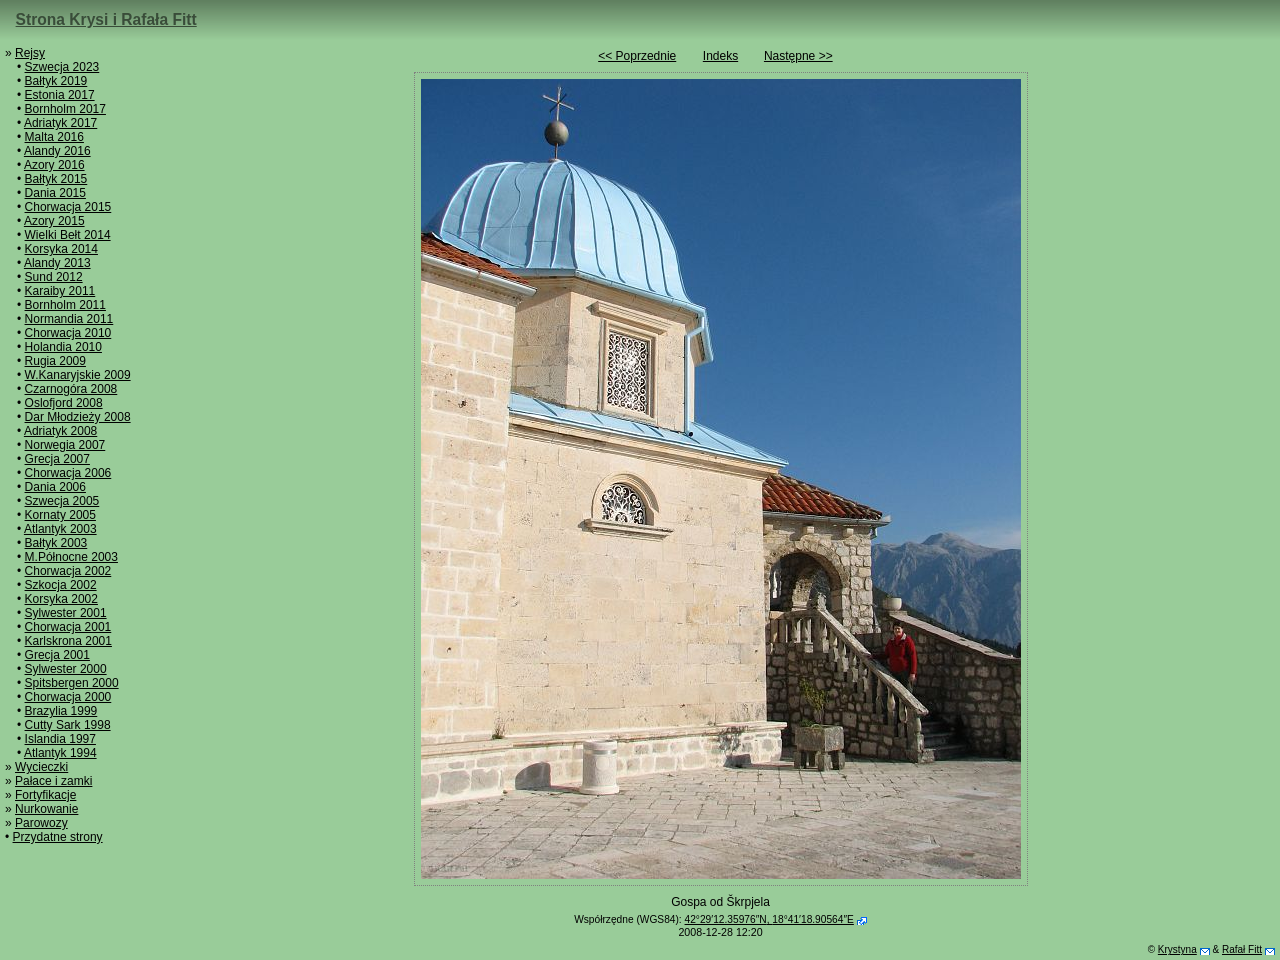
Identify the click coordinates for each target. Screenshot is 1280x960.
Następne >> (798, 56)
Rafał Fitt (1242, 949)
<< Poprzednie (637, 56)
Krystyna (1177, 949)
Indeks (720, 56)
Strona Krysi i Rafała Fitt (106, 19)
